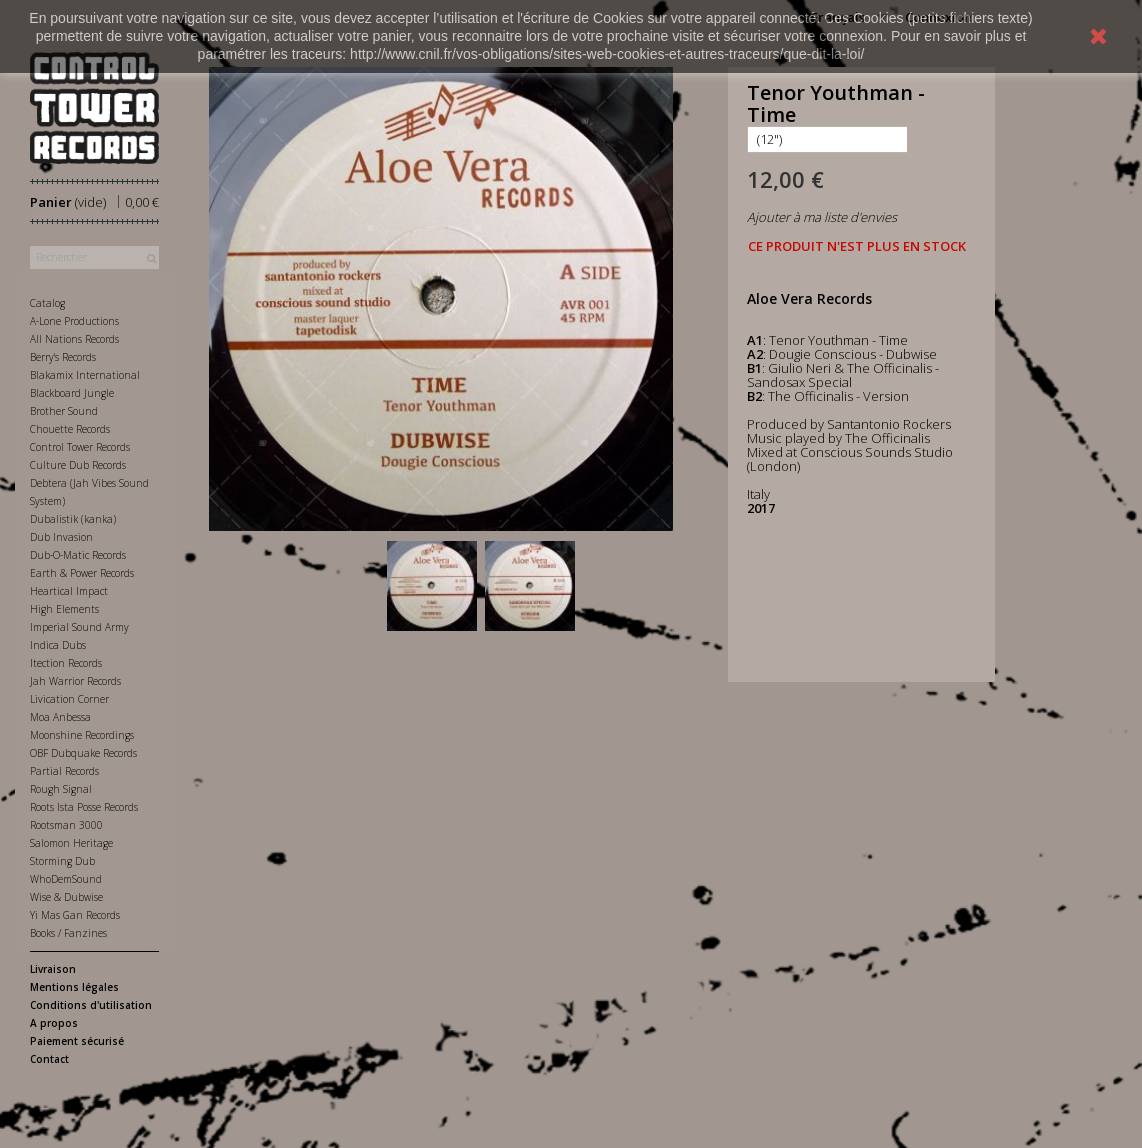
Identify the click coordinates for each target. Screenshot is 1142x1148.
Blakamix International (85, 375)
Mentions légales (74, 987)
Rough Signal (61, 789)
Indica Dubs (58, 645)
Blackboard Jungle (72, 393)
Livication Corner (69, 699)
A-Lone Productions (74, 321)
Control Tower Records (80, 447)
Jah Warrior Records (75, 681)
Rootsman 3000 (66, 825)
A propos (54, 1023)
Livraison (53, 969)
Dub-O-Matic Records (78, 555)
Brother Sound (64, 411)
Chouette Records (70, 429)
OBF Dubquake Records (83, 753)
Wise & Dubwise (66, 897)
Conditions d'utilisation (91, 1005)
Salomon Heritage (71, 843)
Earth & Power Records (82, 573)
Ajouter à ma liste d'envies (822, 217)
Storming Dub (62, 861)
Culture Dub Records (78, 465)
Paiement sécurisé (77, 1041)
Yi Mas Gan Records (75, 915)
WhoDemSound (66, 879)
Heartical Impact (69, 591)
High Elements (64, 609)
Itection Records (66, 663)
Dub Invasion (61, 537)
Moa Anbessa (60, 717)
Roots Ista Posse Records (84, 807)
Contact (49, 1059)
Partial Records (64, 771)
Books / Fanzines (68, 933)
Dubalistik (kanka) (73, 519)
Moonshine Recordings (82, 735)
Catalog (47, 303)
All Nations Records (74, 339)
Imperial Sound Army (79, 627)
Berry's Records (63, 357)
